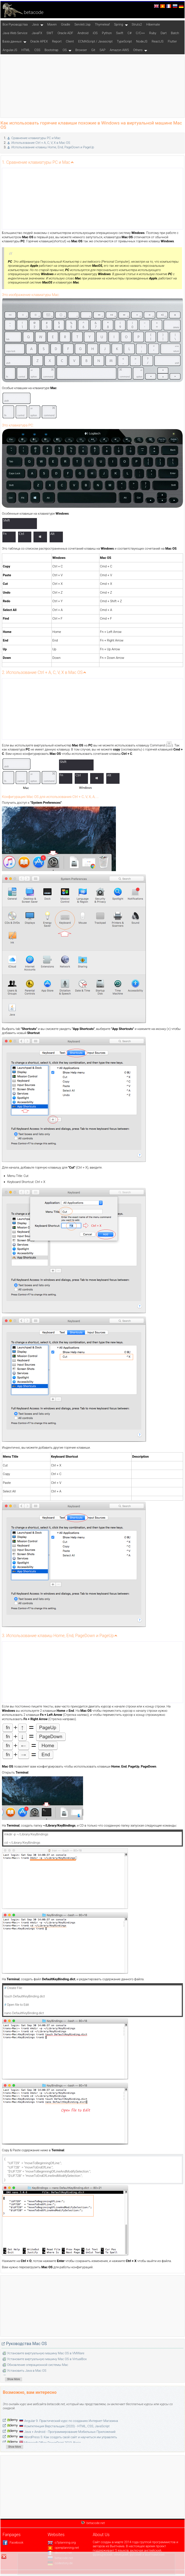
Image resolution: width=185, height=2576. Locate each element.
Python (107, 33)
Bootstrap (51, 50)
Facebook (13, 2542)
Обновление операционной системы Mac (37, 2365)
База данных (12, 41)
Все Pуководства (15, 24)
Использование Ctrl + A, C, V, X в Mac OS (40, 143)
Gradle (65, 24)
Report (57, 41)
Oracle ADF (65, 33)
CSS (37, 50)
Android (82, 33)
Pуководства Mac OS (26, 2343)
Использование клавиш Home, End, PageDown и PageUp (52, 147)
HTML (25, 50)
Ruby (152, 33)
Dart (164, 33)
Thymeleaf (102, 24)
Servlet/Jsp (82, 24)
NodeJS (141, 41)
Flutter (172, 41)
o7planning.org (62, 2542)
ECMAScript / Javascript (95, 41)
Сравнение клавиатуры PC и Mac (36, 138)
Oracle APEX (39, 41)
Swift (119, 33)
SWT (50, 33)
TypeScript (124, 41)
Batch (175, 33)
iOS (95, 33)
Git (93, 50)
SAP (103, 50)
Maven (52, 24)
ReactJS (158, 41)
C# (129, 33)
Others (138, 50)
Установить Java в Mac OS (26, 2371)
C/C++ (140, 33)
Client (70, 41)
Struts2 (137, 24)
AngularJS (10, 50)
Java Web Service (15, 33)
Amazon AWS (119, 50)
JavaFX (37, 33)
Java (35, 24)
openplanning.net (63, 2548)
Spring (118, 24)
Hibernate (153, 24)
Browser (81, 50)
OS (65, 50)
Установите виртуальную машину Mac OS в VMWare (45, 2353)
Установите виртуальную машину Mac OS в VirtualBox (47, 2359)
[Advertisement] (92, 87)
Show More (13, 2379)
